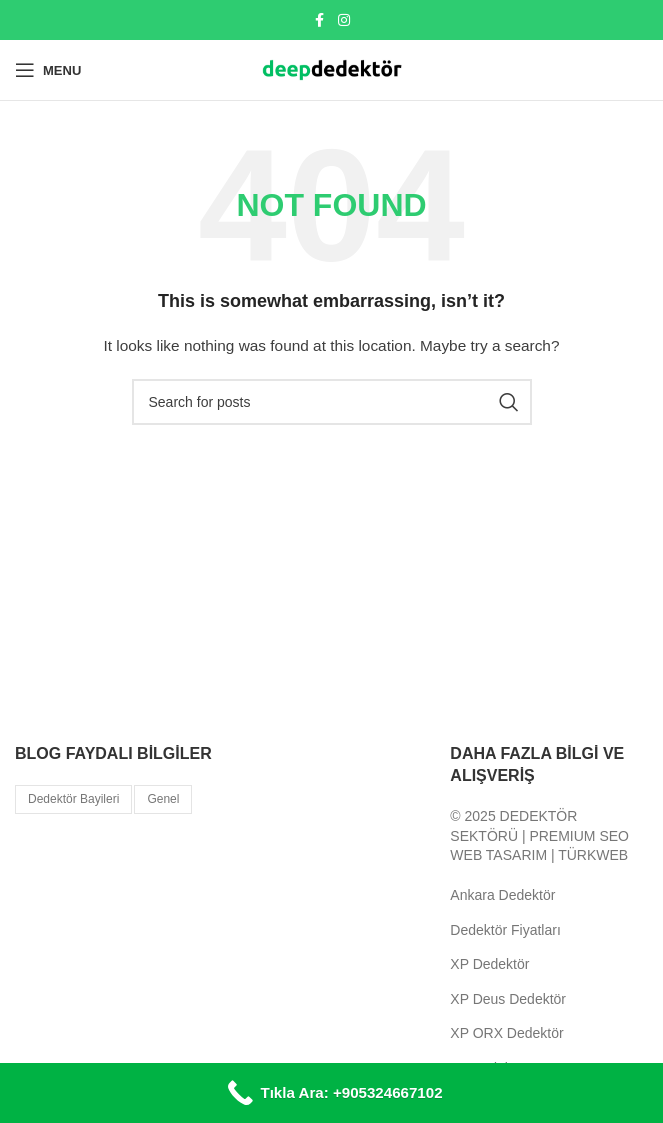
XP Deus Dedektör (508, 999)
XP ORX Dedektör (506, 1033)
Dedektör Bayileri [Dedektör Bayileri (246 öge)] (73, 799)
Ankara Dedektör (502, 895)
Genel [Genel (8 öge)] (163, 799)
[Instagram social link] (344, 20)
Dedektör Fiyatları (505, 930)
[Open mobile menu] (48, 70)
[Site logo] (332, 69)
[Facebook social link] (320, 20)
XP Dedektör (489, 964)
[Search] (332, 402)
